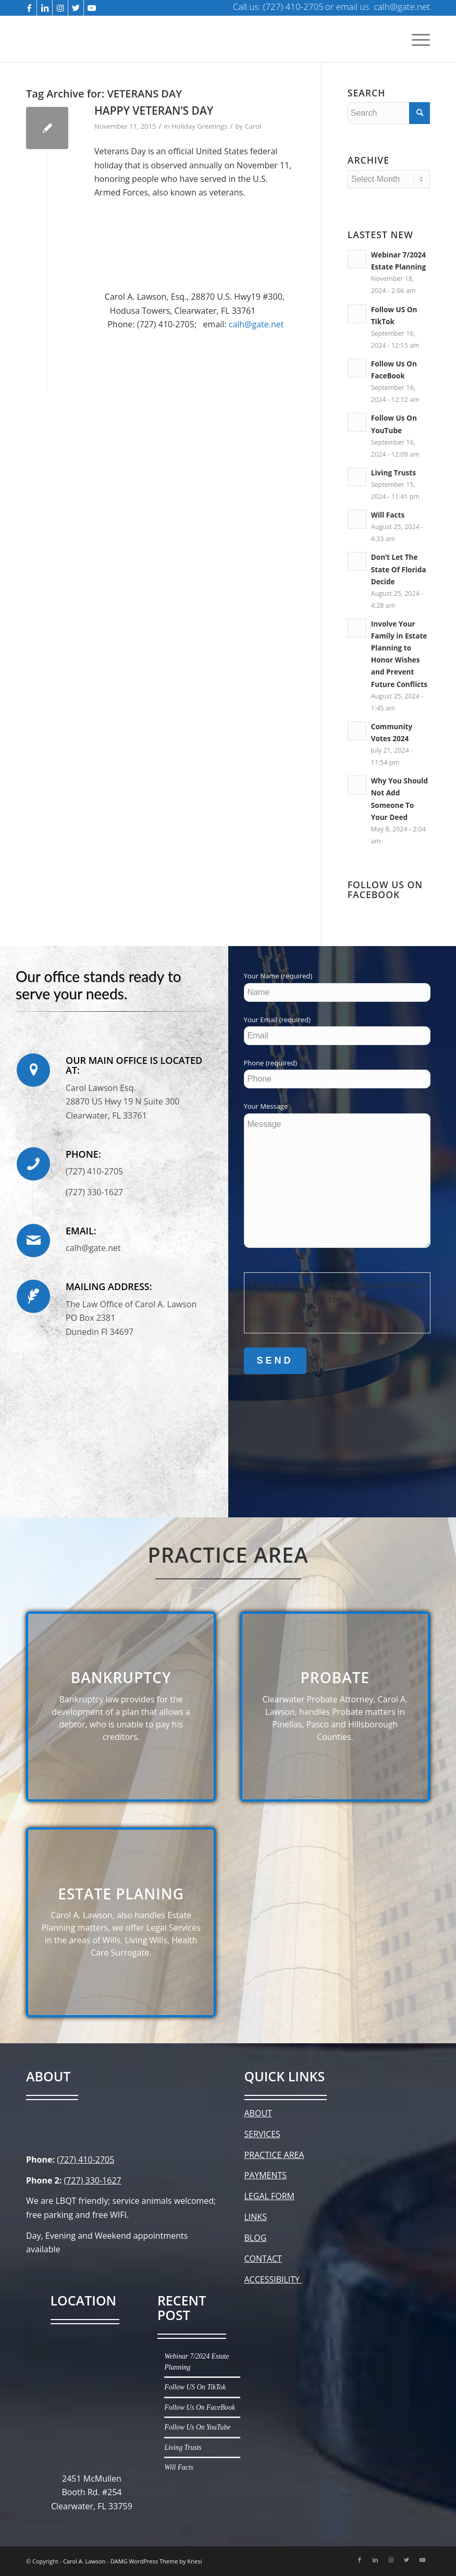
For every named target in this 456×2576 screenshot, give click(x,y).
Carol (252, 126)
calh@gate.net (256, 324)
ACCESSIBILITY (273, 2279)
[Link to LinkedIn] (44, 8)
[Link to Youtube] (92, 8)
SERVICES (262, 2134)
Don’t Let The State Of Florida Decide (398, 569)
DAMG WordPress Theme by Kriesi (156, 2561)
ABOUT (258, 2113)
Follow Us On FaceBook (199, 2407)
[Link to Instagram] (60, 8)
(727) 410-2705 (85, 2159)
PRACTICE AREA (274, 2155)
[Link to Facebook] (28, 8)
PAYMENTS (265, 2175)
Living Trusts (393, 472)
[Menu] (418, 39)
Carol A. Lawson (84, 2561)
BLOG (255, 2237)
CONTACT (263, 2258)
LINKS (255, 2217)
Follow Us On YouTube (197, 2427)
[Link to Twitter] (75, 8)
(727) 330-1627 (92, 2180)
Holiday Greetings (199, 126)
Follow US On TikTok (195, 2387)
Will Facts (387, 515)
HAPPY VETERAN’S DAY (153, 110)
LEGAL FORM (269, 2196)
